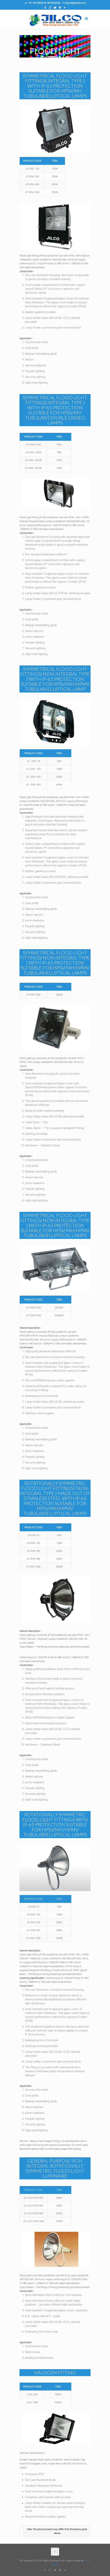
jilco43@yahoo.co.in (76, 2)
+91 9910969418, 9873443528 (44, 2)
